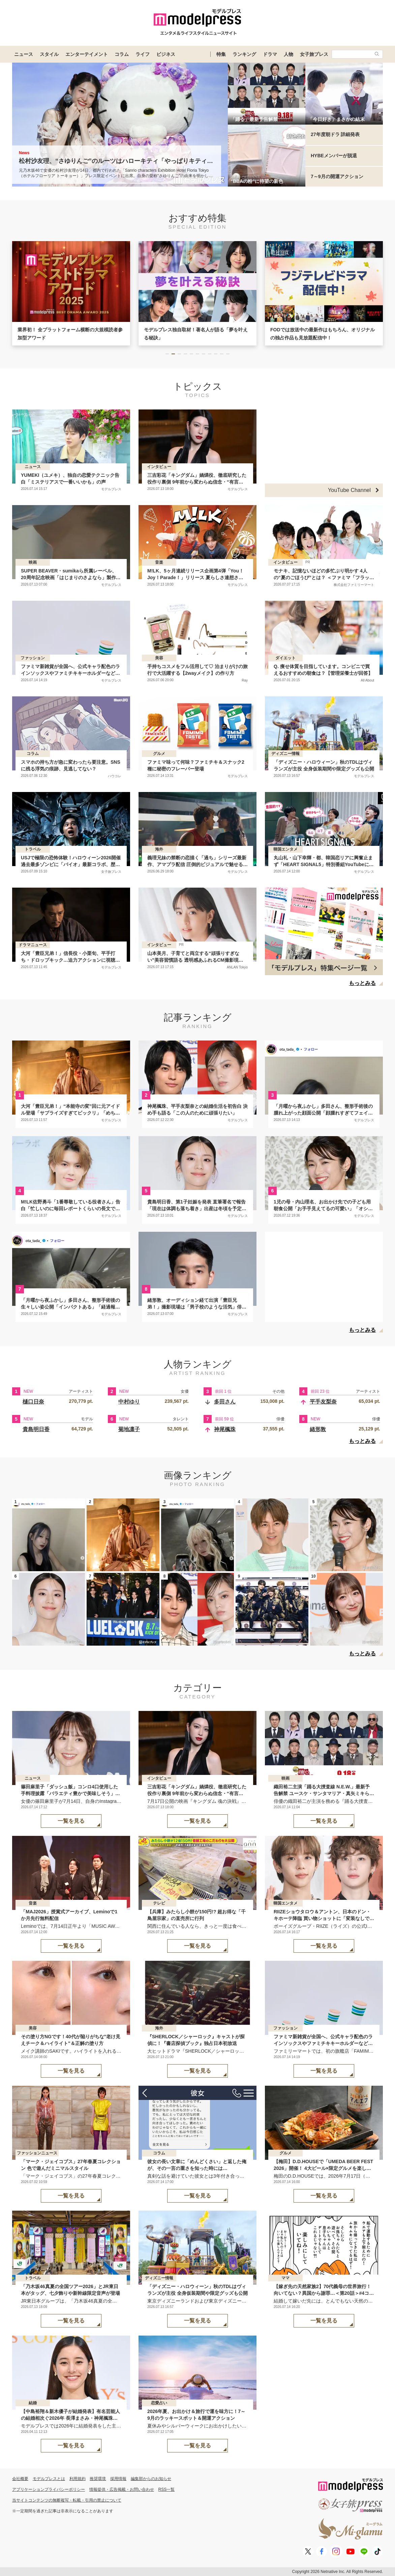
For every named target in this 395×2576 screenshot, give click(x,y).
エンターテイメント (86, 54)
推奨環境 (98, 2478)
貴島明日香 (36, 1429)
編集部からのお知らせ (151, 2478)
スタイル (49, 54)
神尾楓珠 (225, 1429)
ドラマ (270, 54)
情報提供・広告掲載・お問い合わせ (121, 2489)
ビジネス (165, 54)
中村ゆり (129, 1402)
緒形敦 (318, 1429)
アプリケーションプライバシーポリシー (48, 2489)
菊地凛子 (129, 1429)
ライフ (142, 54)
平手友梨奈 (323, 1402)
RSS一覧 (166, 2489)
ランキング (244, 54)
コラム (122, 54)
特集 (221, 54)
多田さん (225, 1402)
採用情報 (118, 2478)
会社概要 (20, 2478)
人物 (288, 54)
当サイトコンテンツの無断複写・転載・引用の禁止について (66, 2500)
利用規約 (77, 2478)
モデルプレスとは (49, 2478)
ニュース (23, 54)
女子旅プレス (314, 54)
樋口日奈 (33, 1402)
